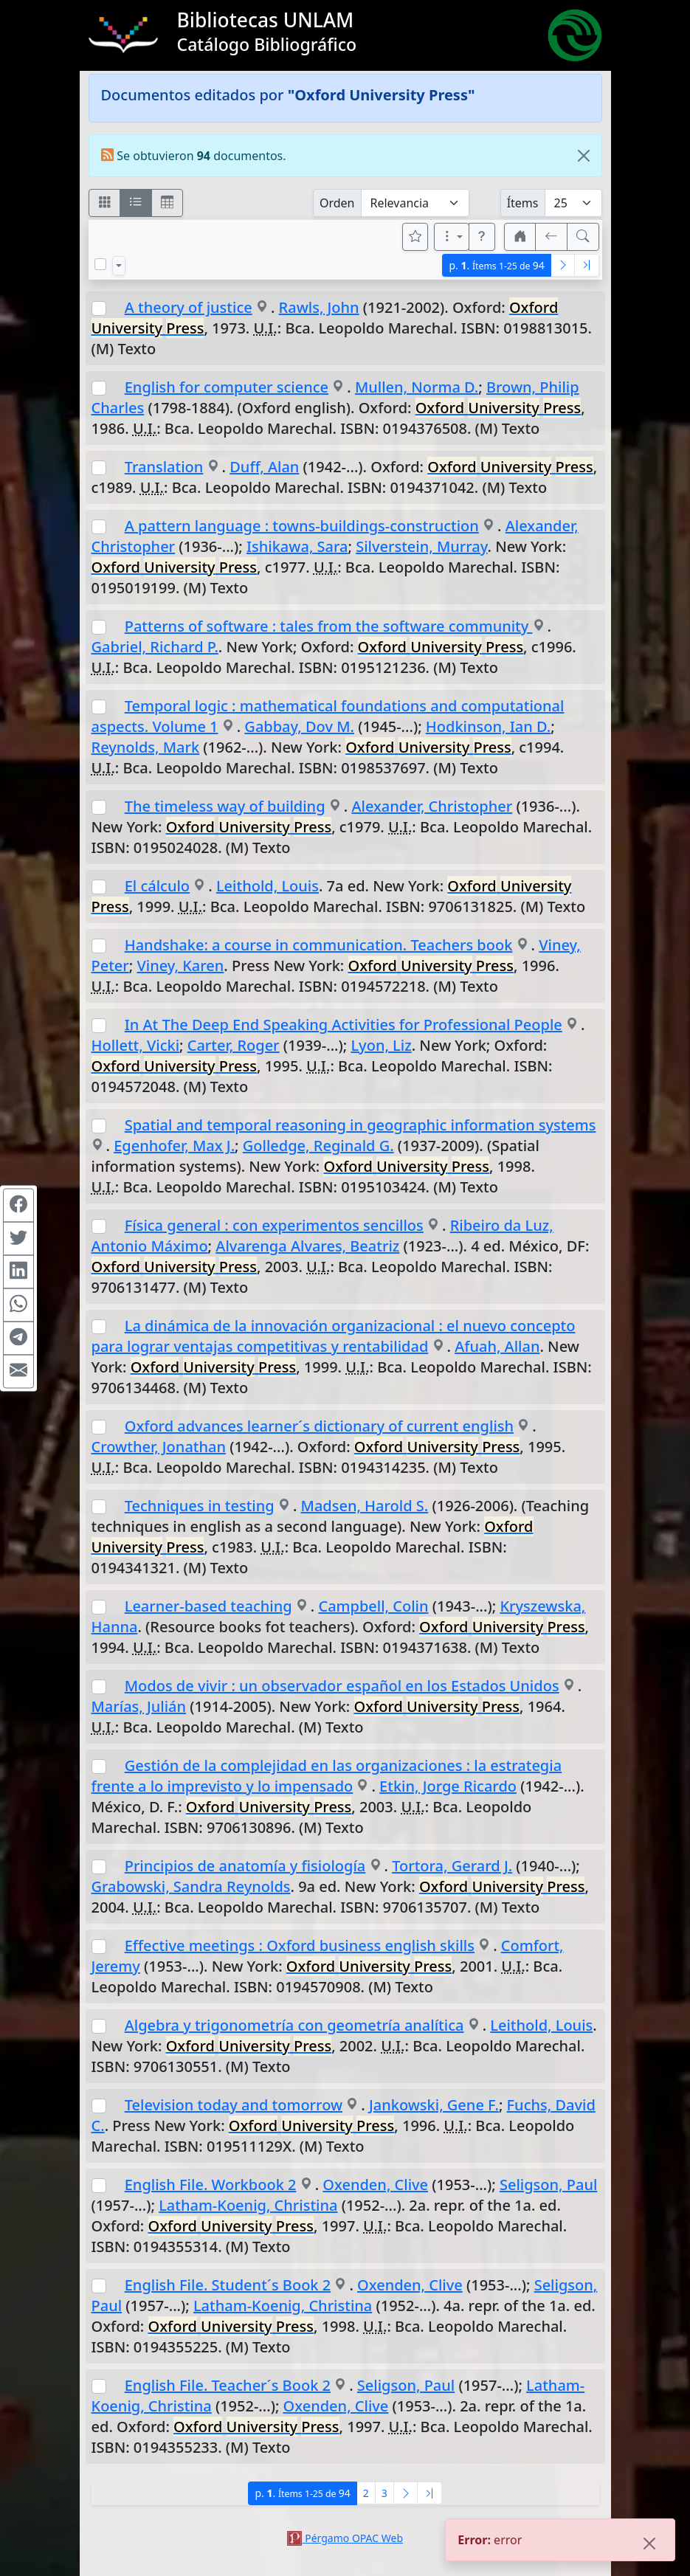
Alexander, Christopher (431, 806)
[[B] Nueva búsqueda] (583, 237)
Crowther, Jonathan (159, 1447)
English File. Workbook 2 (211, 2185)
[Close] (583, 155)
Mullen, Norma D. (416, 387)
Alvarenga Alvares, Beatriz (307, 1246)
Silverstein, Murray (421, 546)
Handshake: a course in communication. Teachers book (319, 945)
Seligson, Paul (548, 2185)
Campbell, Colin (373, 1606)
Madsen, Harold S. (365, 1506)
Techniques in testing (200, 1506)
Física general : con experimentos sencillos (274, 1225)
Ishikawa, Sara (297, 546)
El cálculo (157, 886)
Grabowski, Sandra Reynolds (191, 1886)
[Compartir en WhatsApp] (18, 1305)
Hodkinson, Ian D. (488, 726)
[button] (482, 237)
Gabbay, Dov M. (299, 726)
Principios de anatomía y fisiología (245, 1866)
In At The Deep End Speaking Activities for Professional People (343, 1025)
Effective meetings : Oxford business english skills (300, 1945)
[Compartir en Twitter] (18, 1238)
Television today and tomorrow (233, 2105)
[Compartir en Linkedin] (18, 1271)
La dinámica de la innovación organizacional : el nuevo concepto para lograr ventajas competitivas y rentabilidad (334, 1336)
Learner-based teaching (208, 1606)
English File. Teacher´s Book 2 (228, 2385)
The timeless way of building (225, 806)
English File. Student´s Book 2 (228, 2285)
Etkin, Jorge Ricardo (448, 1786)
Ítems (523, 203)
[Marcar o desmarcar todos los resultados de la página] (100, 264)
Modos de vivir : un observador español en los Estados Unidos (342, 1686)
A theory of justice (188, 307)
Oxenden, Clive (375, 2185)
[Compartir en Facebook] (18, 1205)
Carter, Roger (233, 1045)
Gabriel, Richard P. (155, 647)
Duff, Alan (264, 467)
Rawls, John (319, 307)
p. (496, 265)
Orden (337, 203)
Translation (164, 467)
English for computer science (226, 387)
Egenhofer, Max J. (174, 1146)
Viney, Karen (180, 966)
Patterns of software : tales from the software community (329, 626)
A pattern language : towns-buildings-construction (302, 526)
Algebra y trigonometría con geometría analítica (294, 2025)
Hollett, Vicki (136, 1045)
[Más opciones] (451, 237)
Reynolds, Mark (146, 747)
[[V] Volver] (551, 237)
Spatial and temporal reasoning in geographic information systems (360, 1125)
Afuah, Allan (497, 1346)
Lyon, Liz (381, 1045)
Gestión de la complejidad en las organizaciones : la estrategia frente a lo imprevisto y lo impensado (327, 1775)
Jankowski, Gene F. (434, 2105)
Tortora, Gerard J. (452, 1866)
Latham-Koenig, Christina (248, 2205)
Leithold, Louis (267, 886)
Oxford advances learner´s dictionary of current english (319, 1426)
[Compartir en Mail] (18, 1371)
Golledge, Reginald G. (318, 1146)
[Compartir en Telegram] (18, 1338)
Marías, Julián (139, 1706)
